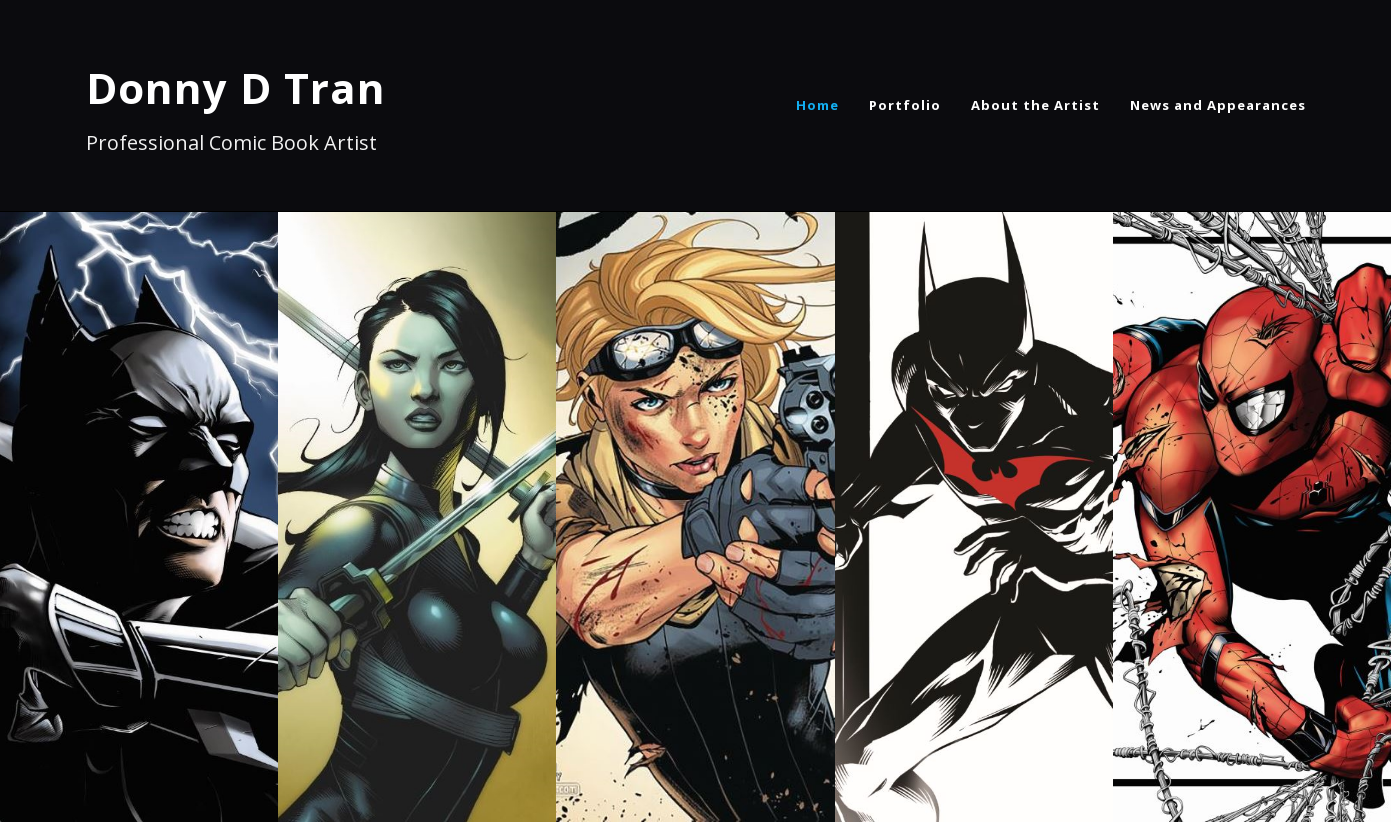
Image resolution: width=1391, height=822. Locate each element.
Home (817, 105)
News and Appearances (1218, 105)
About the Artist (1035, 105)
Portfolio (905, 105)
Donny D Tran (236, 87)
